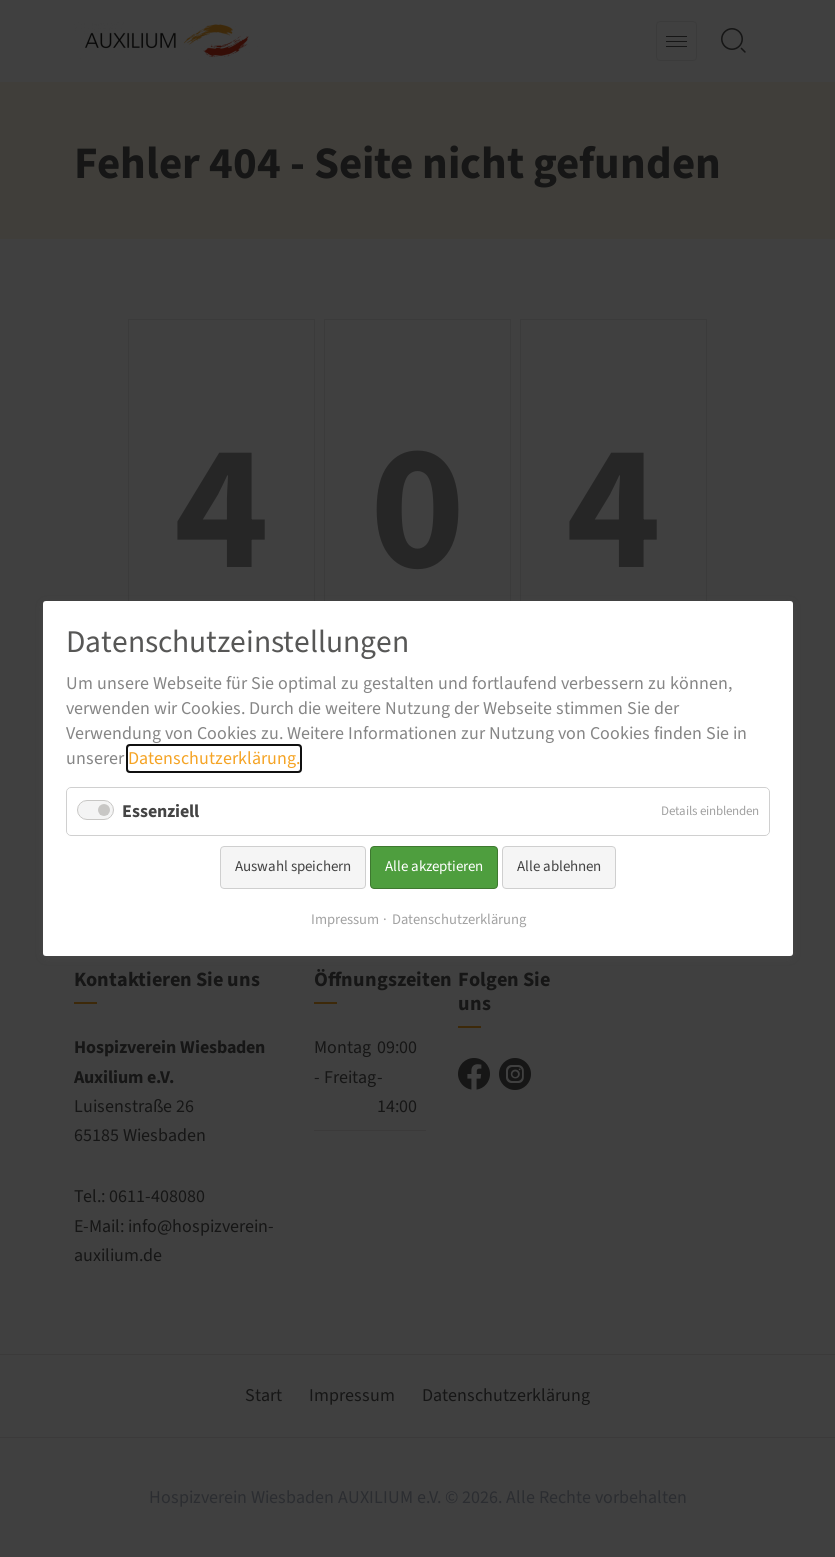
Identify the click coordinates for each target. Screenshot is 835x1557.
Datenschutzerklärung (458, 919)
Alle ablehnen (559, 866)
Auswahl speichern (293, 866)
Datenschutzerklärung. (214, 758)
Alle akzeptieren (434, 866)
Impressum (344, 919)
